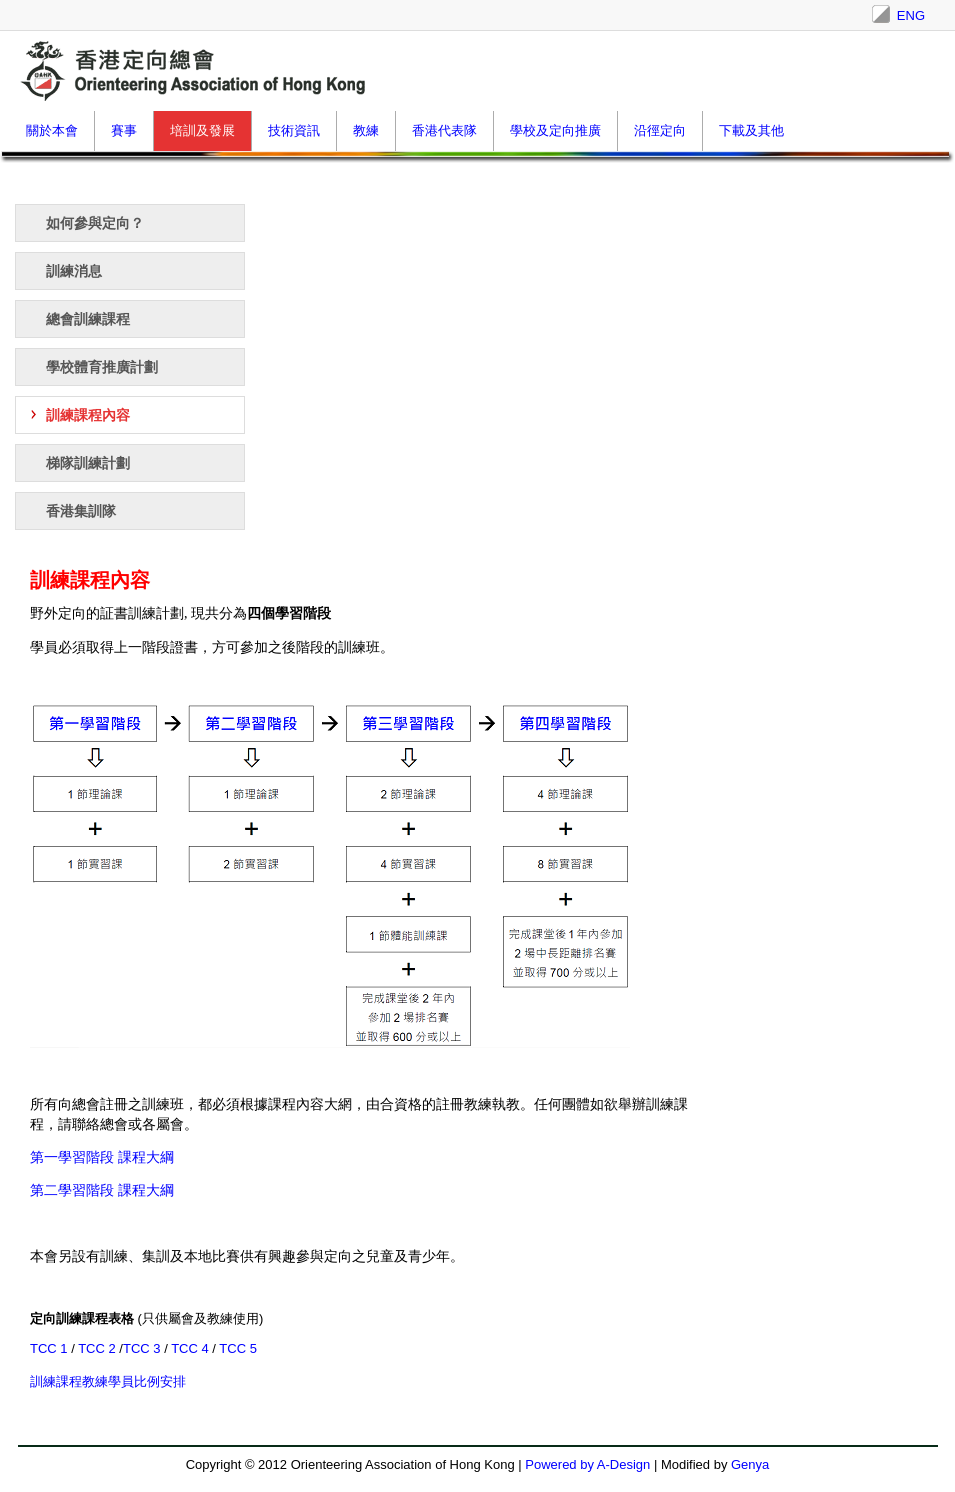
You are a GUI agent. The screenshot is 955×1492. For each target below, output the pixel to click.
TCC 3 (142, 1348)
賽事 (124, 130)
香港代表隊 (444, 130)
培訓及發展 (202, 130)
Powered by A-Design (587, 1464)
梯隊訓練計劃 (88, 463)
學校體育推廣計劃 (102, 367)
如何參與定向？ (95, 223)
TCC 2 (98, 1348)
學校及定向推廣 (555, 130)
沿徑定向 (660, 130)
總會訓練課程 (88, 319)
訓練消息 (74, 271)
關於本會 (52, 130)
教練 (366, 130)
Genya (750, 1464)
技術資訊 (294, 130)
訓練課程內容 (88, 415)
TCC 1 (50, 1348)
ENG (911, 15)
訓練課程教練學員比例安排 (108, 1381)
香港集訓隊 (81, 511)
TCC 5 (238, 1348)
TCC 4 (191, 1348)
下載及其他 (751, 130)
